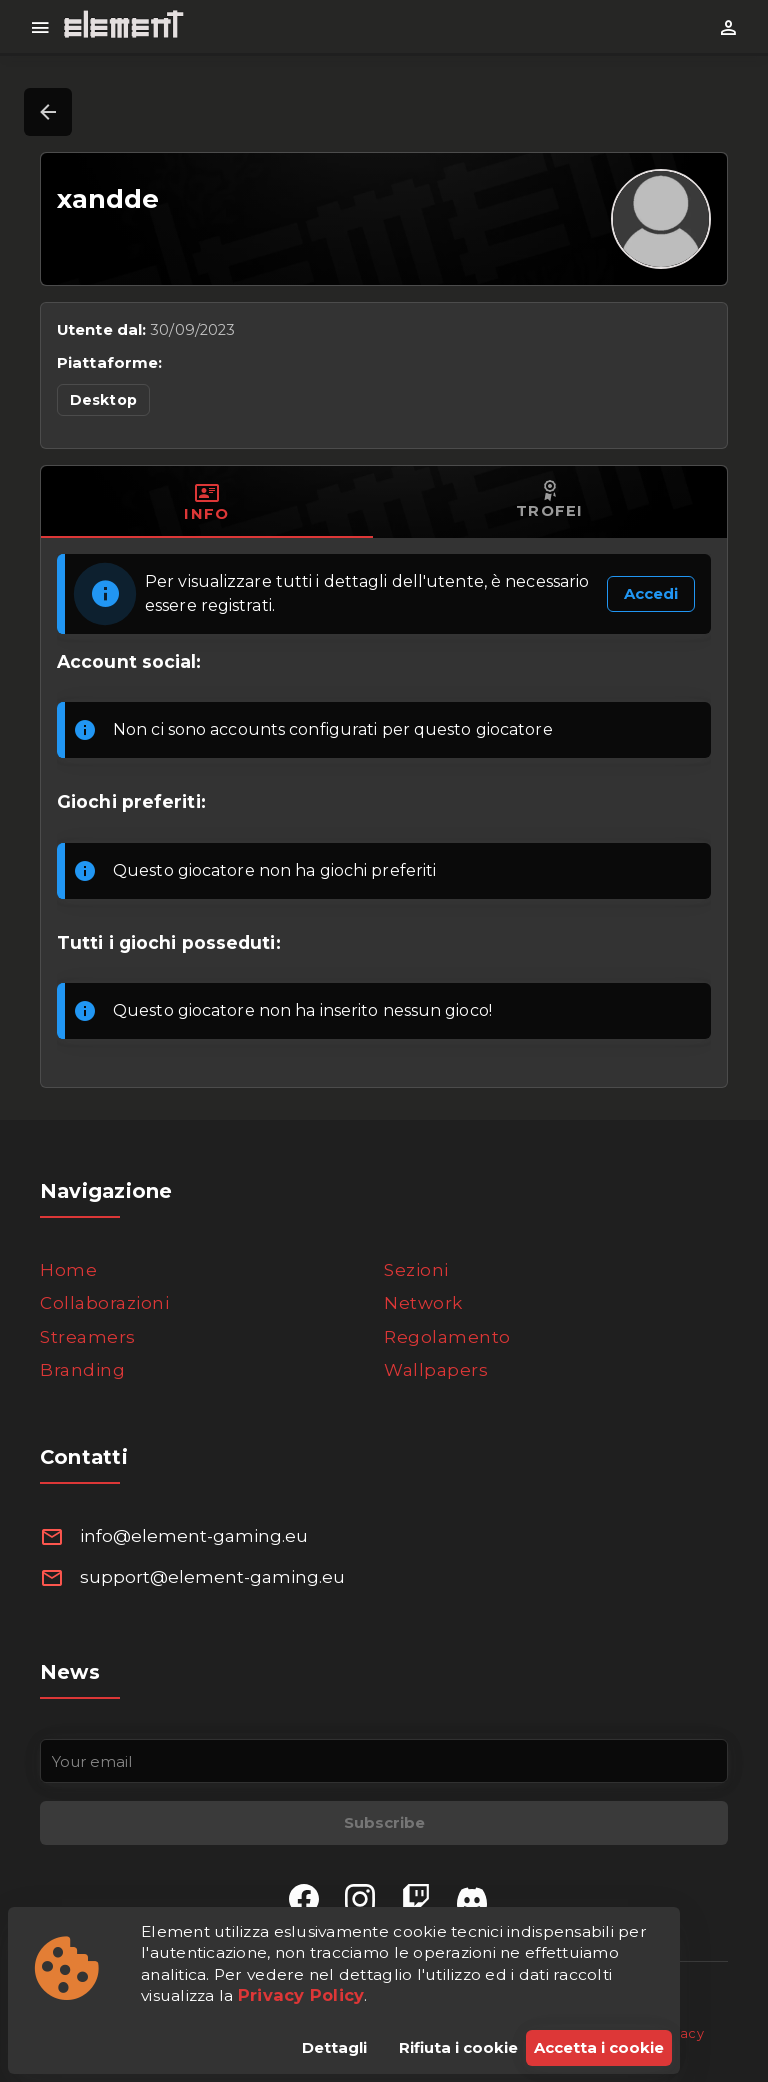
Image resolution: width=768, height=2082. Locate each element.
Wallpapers (436, 1370)
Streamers (88, 1337)
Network (423, 1303)
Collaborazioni (104, 1303)
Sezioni (416, 1270)
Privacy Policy (301, 1995)
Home (68, 1270)
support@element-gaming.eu (212, 1577)
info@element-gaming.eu (194, 1536)
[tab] (207, 502)
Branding (82, 1370)
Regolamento (447, 1337)
